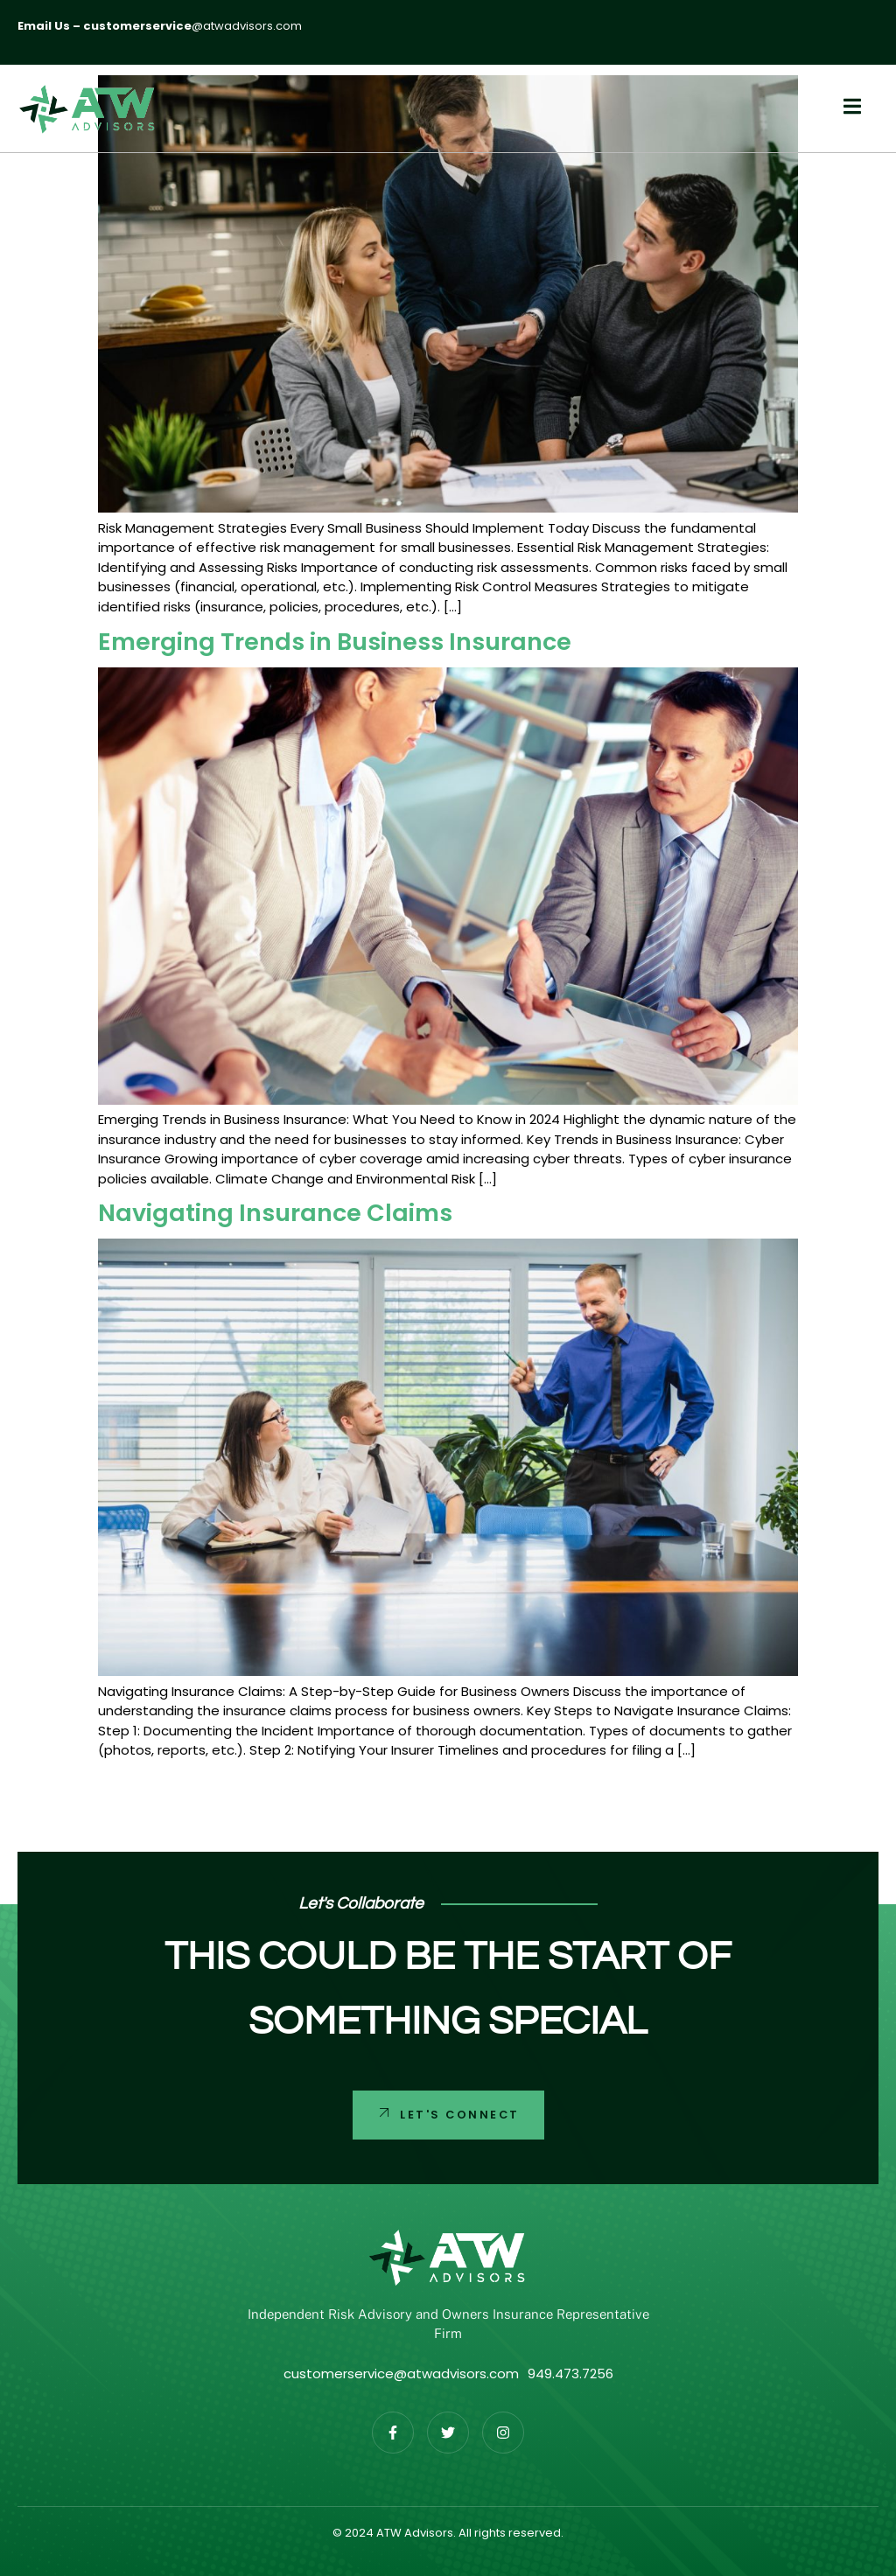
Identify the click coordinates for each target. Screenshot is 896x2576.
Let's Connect (447, 2113)
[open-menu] (843, 108)
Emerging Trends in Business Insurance (334, 641)
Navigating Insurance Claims (275, 1213)
